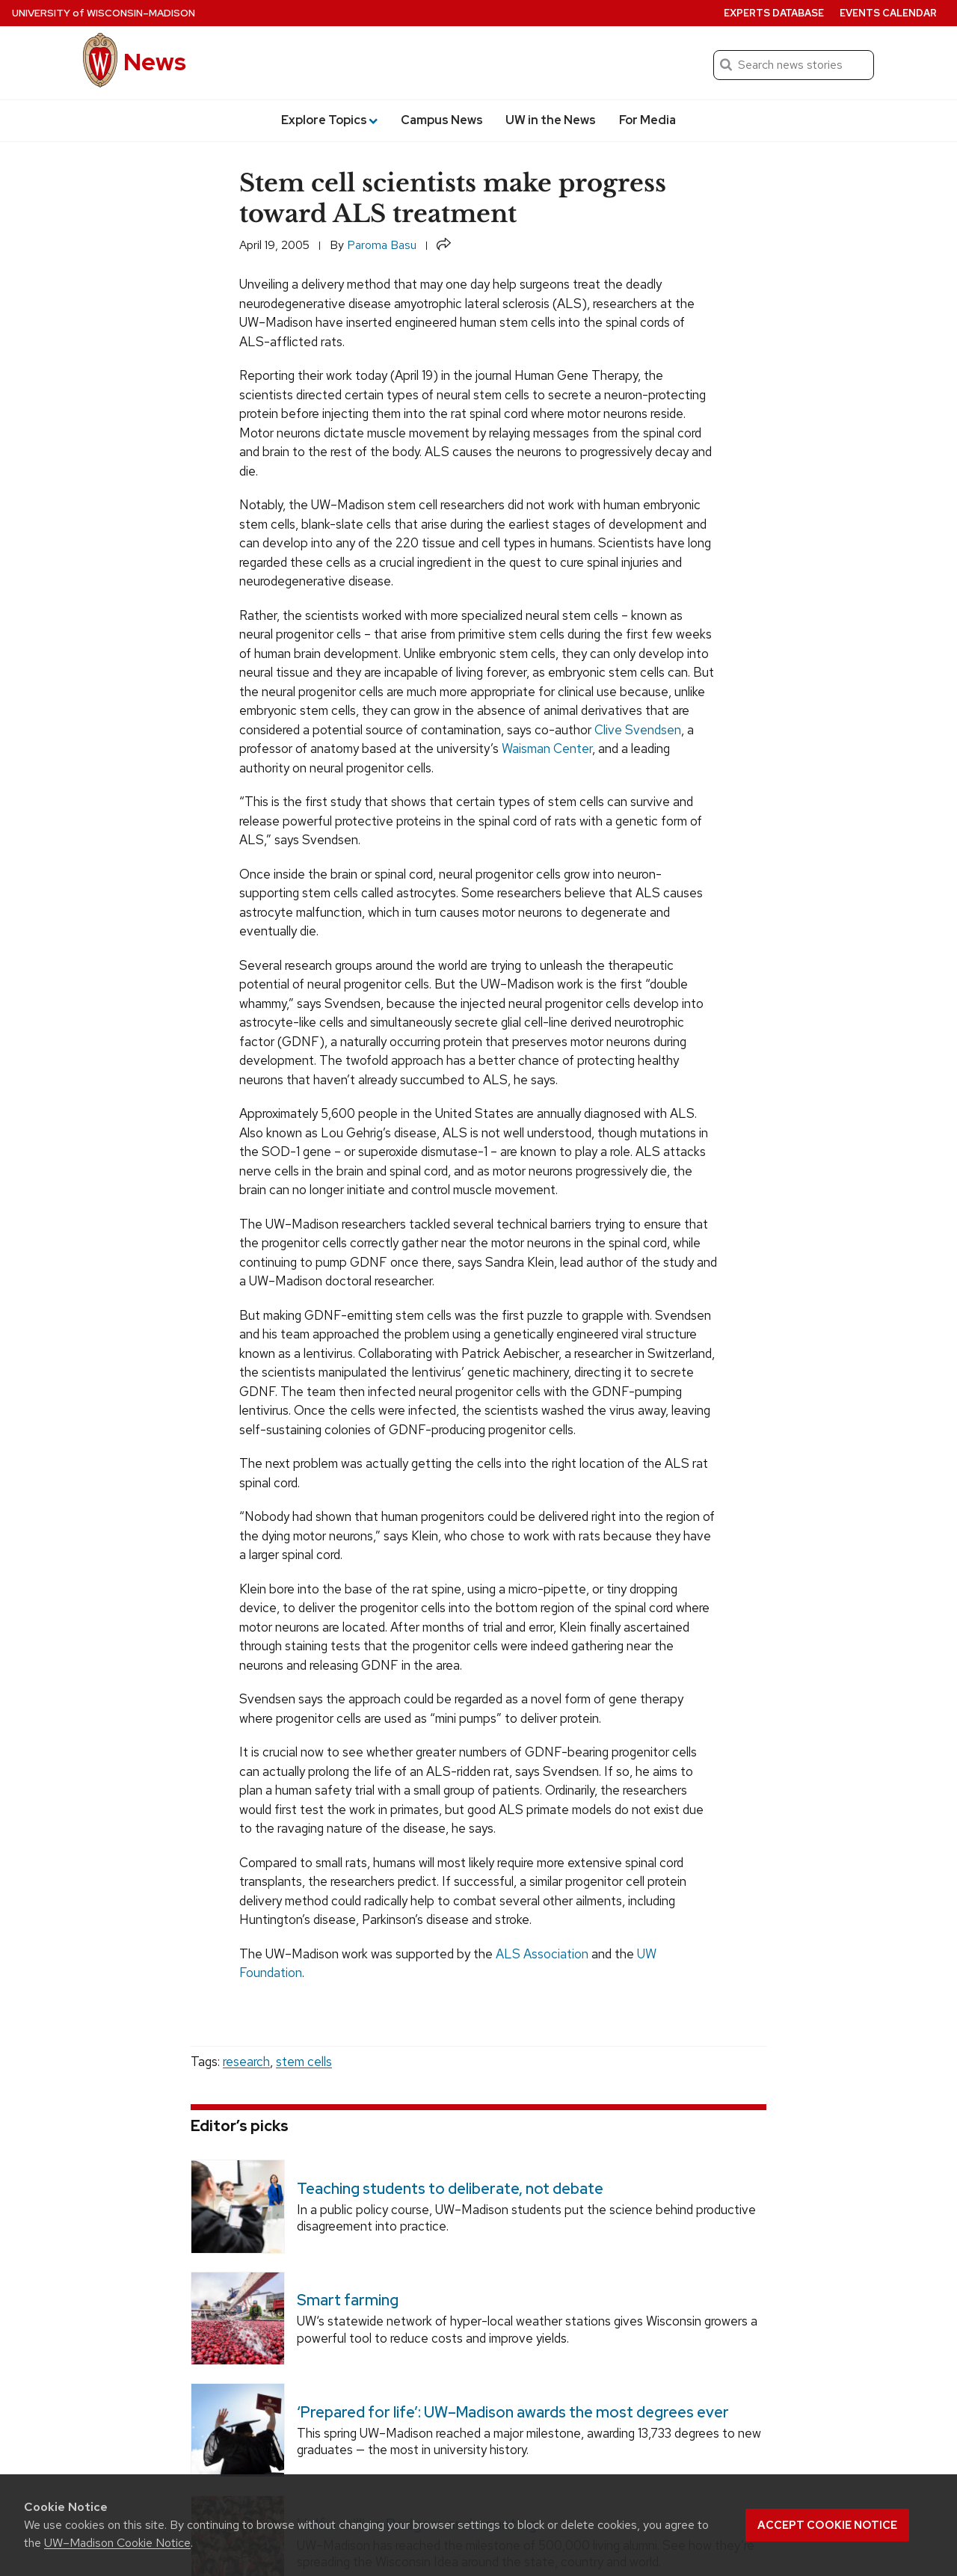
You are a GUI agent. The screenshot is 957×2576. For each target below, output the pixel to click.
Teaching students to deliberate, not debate (450, 2188)
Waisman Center (547, 748)
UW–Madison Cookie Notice (117, 2543)
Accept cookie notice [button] (827, 2525)
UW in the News (550, 120)
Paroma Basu (381, 245)
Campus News (442, 120)
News (154, 62)
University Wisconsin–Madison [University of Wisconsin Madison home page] (103, 13)
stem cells (304, 2061)
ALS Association (542, 1954)
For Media (647, 120)
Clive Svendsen (637, 730)
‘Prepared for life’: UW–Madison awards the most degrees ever (513, 2412)
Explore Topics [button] (329, 120)
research (246, 2061)
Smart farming (348, 2300)
